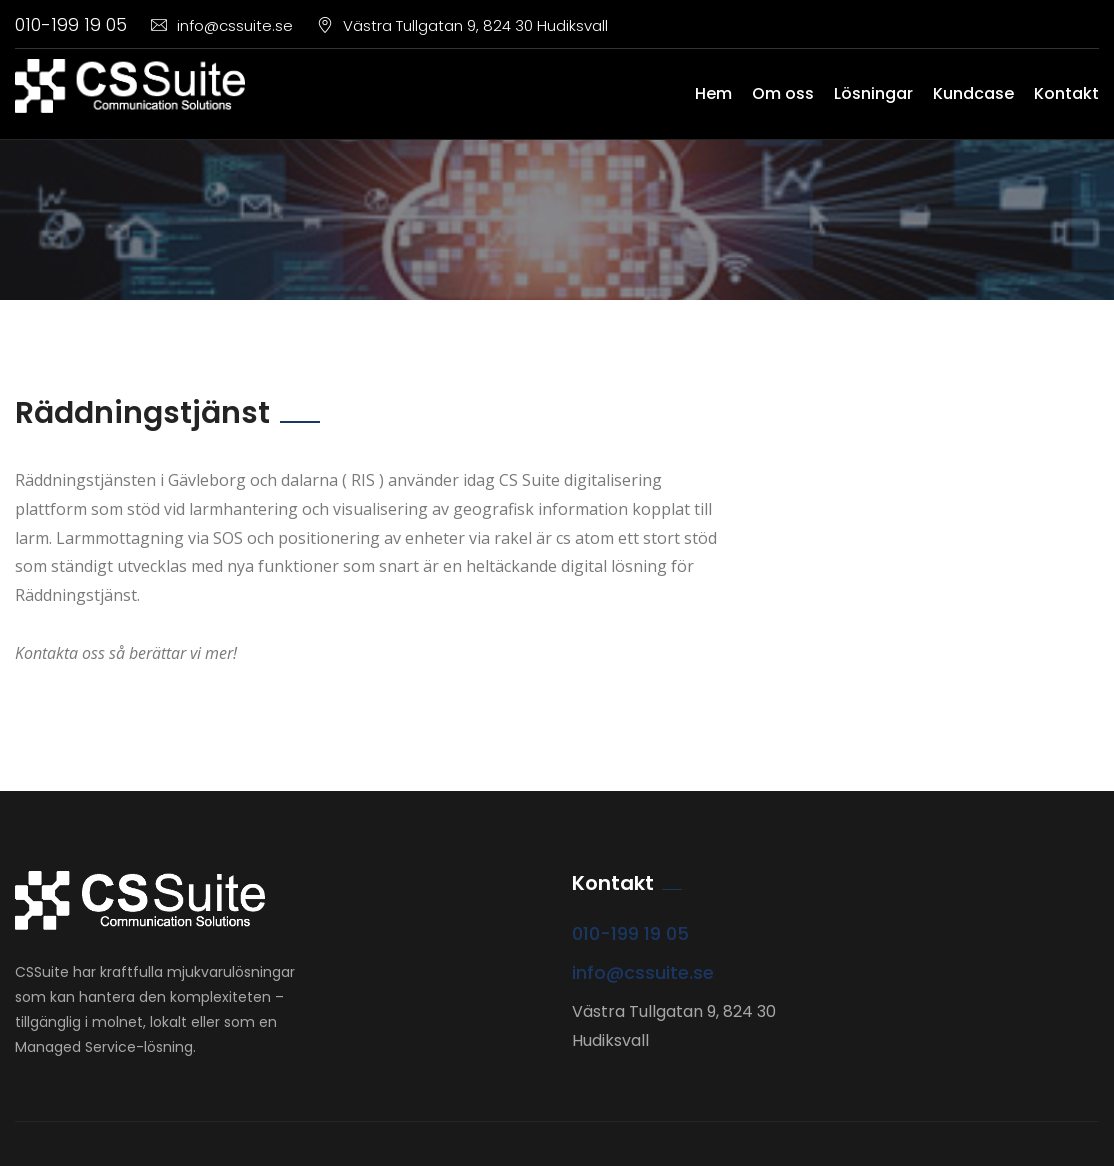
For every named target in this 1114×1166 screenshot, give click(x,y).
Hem (713, 93)
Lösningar (873, 93)
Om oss (783, 93)
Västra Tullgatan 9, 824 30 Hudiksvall (462, 25)
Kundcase (973, 93)
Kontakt (1066, 93)
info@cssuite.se (222, 25)
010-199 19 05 (71, 24)
